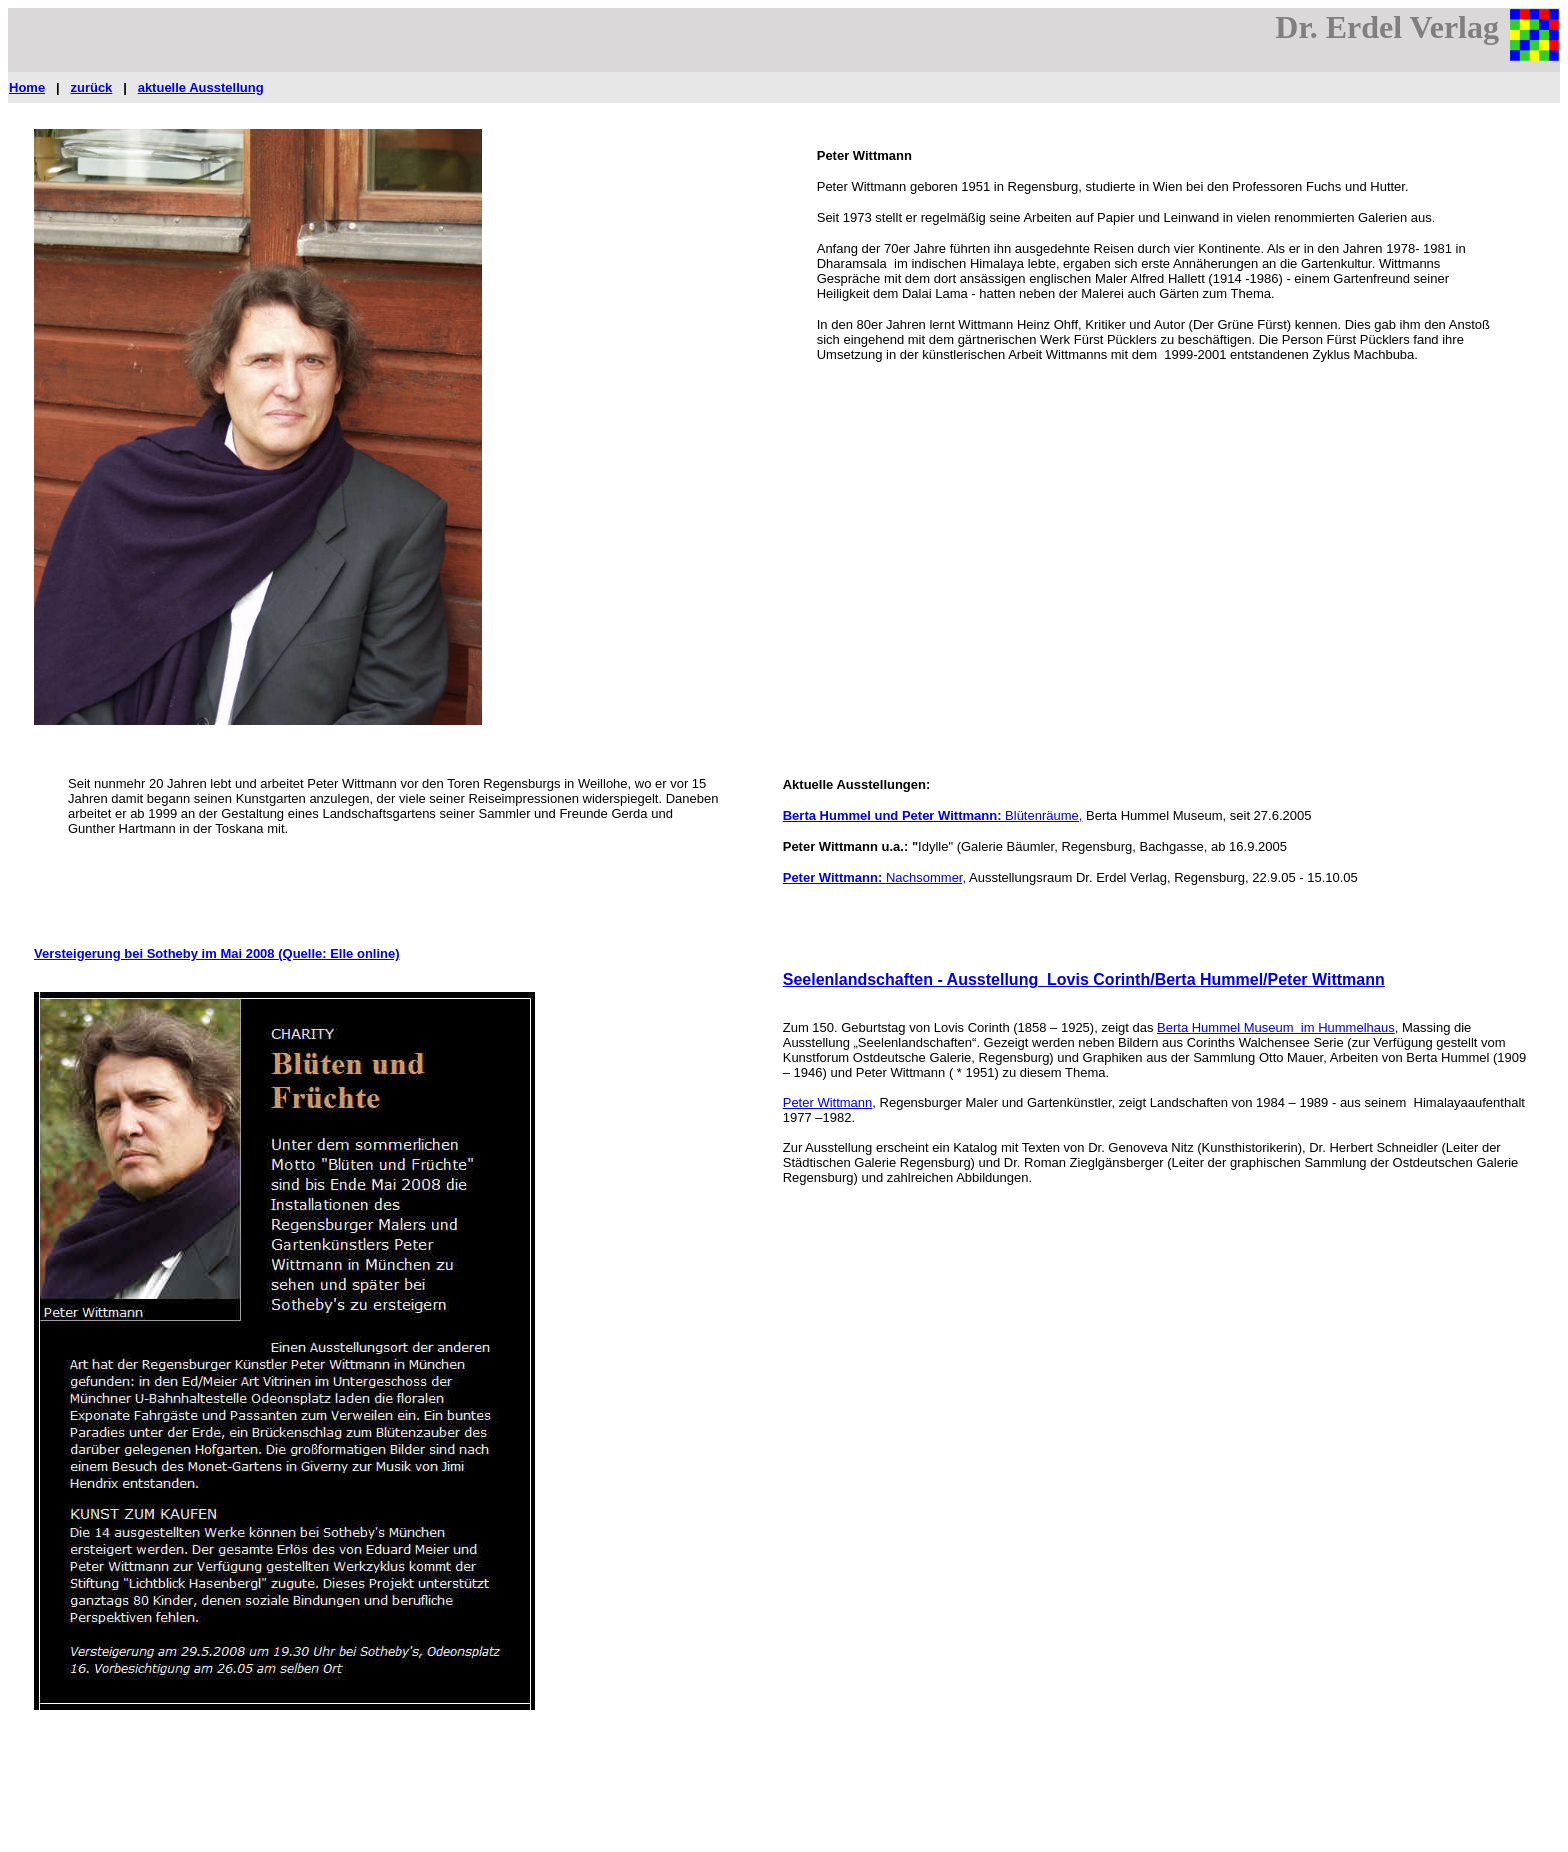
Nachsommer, (926, 877)
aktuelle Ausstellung (201, 87)
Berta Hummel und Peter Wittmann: (894, 815)
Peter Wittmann (828, 1102)
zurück (91, 87)
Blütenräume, (1043, 815)
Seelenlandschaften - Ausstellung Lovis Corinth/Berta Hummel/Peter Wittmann (1084, 979)
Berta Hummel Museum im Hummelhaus (1276, 1027)
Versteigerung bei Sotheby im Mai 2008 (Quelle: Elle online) (217, 953)
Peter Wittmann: (834, 877)
